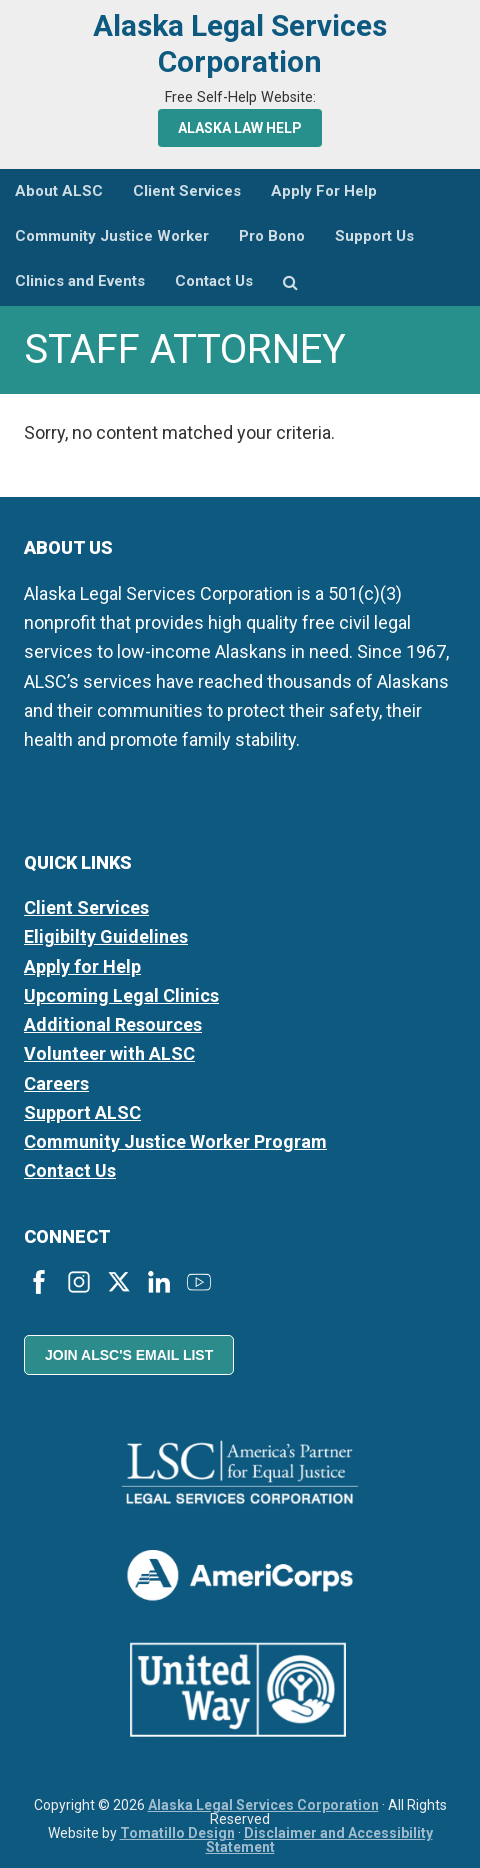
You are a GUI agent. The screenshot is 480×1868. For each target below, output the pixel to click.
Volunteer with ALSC (109, 1053)
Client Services (86, 907)
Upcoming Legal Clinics (121, 995)
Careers (56, 1083)
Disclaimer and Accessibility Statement (319, 1840)
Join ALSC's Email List (129, 1355)
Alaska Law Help (240, 128)
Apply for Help (82, 966)
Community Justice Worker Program (175, 1141)
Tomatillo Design (177, 1833)
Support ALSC (82, 1112)
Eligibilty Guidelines (106, 936)
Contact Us (70, 1170)
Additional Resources (113, 1024)
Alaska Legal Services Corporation (240, 43)
